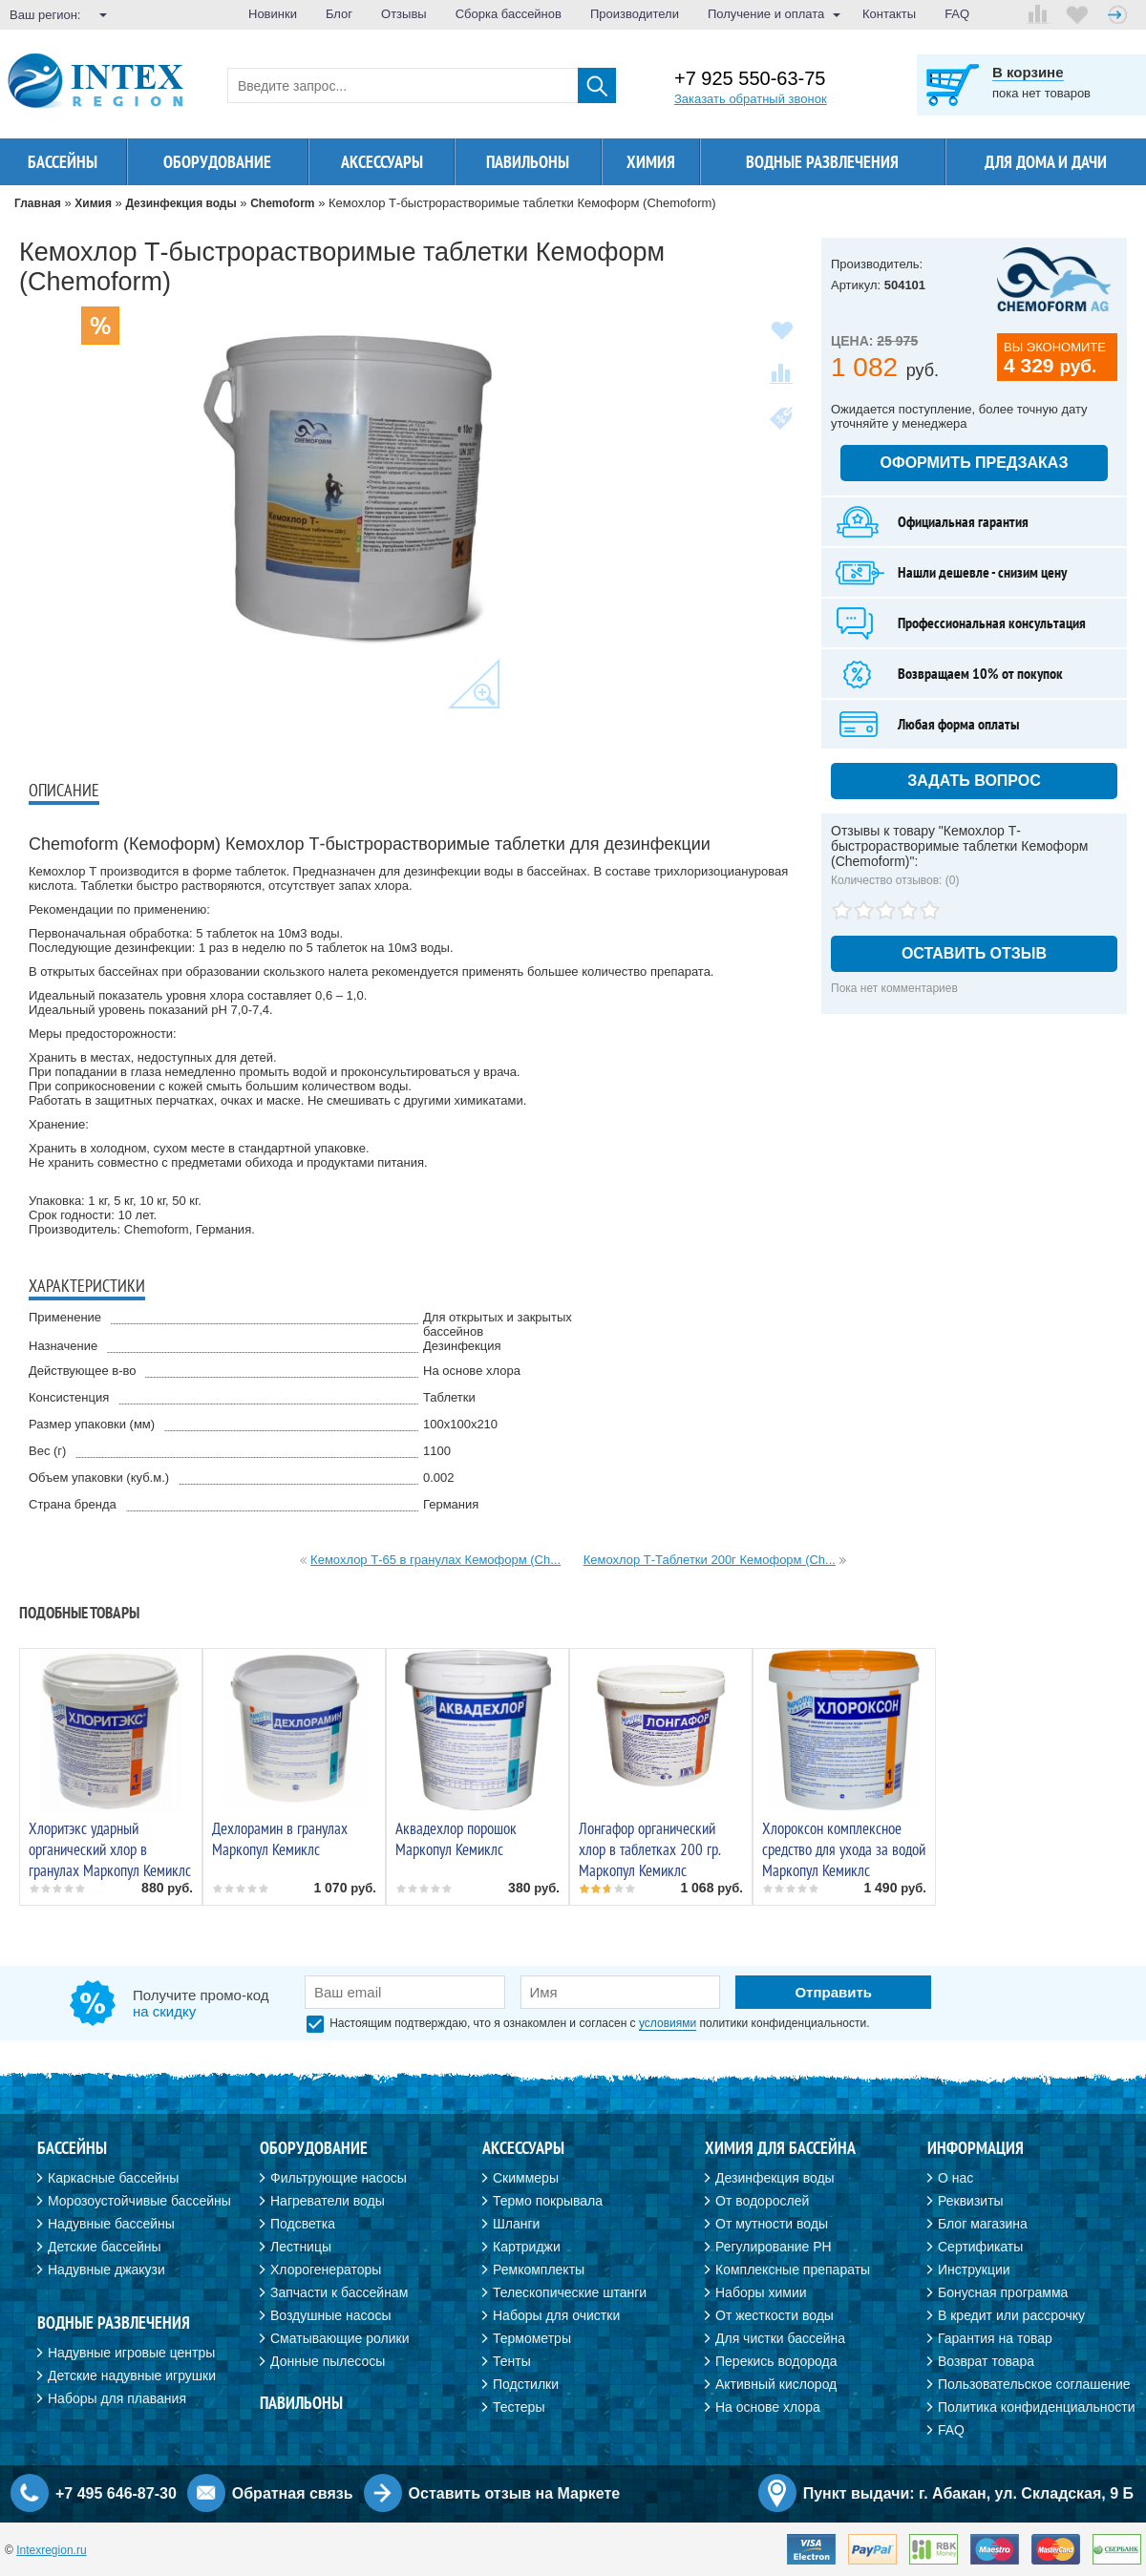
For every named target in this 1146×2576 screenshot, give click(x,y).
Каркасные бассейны (113, 2177)
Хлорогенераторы (325, 2269)
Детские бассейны (104, 2246)
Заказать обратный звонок (750, 99)
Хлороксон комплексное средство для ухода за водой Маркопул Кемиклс (843, 1849)
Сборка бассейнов (509, 14)
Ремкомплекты (538, 2269)
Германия (450, 1504)
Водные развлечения (822, 162)
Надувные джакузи (106, 2269)
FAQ (956, 14)
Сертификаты (980, 2246)
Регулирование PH (773, 2246)
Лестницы (300, 2246)
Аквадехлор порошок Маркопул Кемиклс (456, 1839)
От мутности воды (771, 2223)
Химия (650, 162)
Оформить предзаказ (975, 462)
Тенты (512, 2361)
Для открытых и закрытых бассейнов (497, 1324)
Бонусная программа (1003, 2292)
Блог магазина (983, 2223)
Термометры (532, 2338)
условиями (667, 2023)
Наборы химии (761, 2292)
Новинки (272, 14)
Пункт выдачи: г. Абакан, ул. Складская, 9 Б (968, 2493)
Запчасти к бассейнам (339, 2292)
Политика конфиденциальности (1036, 2407)
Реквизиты (971, 2200)
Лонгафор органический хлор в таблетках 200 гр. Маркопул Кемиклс (649, 1849)
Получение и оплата (766, 14)
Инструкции (974, 2269)
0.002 (439, 1477)
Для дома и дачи (1046, 162)
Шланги (516, 2223)
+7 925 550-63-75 (749, 79)
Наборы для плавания (117, 2398)
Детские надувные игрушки (132, 2375)
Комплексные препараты (792, 2269)
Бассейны (62, 162)
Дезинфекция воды (775, 2177)
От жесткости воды (774, 2315)
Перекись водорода (776, 2361)
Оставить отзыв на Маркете (515, 2493)
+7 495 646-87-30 (116, 2493)
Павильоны (527, 162)
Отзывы (404, 14)
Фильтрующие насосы (338, 2177)
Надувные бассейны (111, 2223)
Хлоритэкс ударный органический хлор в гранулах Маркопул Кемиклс (110, 1849)
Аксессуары (382, 162)
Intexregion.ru (51, 2550)
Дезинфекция (462, 1346)
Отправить (833, 1992)
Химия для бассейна (780, 2148)
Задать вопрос (974, 780)
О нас (955, 2177)
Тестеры (518, 2407)
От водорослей (762, 2200)
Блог (339, 14)
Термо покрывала (548, 2200)
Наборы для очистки (556, 2315)
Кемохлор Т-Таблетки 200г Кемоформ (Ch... (710, 1559)
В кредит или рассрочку (1011, 2315)
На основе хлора (471, 1370)
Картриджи (527, 2246)
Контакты (889, 14)
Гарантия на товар (995, 2338)
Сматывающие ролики (339, 2338)
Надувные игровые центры (131, 2352)
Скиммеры (526, 2177)
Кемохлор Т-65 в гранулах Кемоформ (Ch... (435, 1559)
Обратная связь (292, 2493)
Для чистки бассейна (780, 2338)
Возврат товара (986, 2361)
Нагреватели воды (327, 2200)
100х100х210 (460, 1424)
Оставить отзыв (974, 953)
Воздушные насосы (330, 2315)
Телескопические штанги (570, 2292)
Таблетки (449, 1397)
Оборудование (217, 162)
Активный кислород (776, 2384)
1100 (437, 1451)
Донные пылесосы (327, 2361)
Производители (634, 14)
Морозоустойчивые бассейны (139, 2200)
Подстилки (526, 2384)
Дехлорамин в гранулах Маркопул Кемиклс (280, 1839)
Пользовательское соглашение (1034, 2384)
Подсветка (302, 2223)
